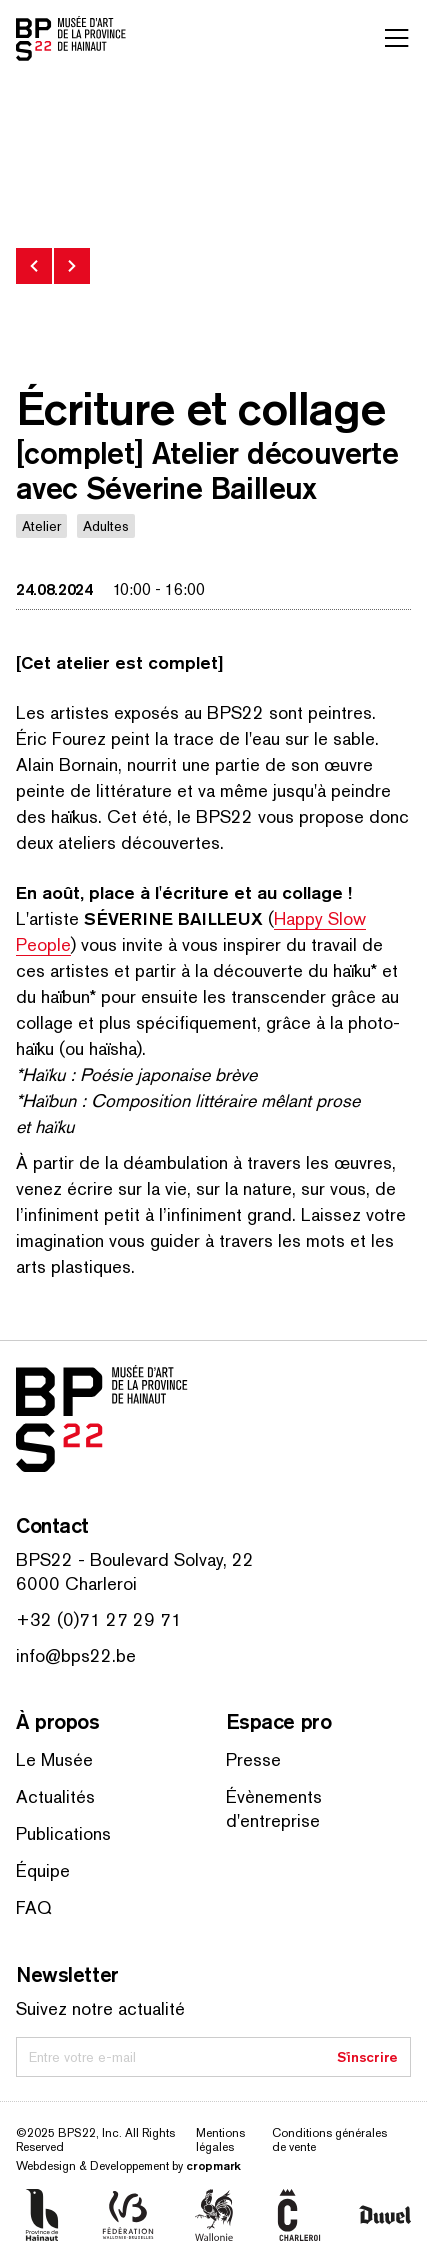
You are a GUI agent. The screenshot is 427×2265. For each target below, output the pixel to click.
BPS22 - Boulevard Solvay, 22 (135, 1559)
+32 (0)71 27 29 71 (99, 1619)
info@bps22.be (76, 1655)
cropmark (213, 2165)
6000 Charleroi (76, 1583)
